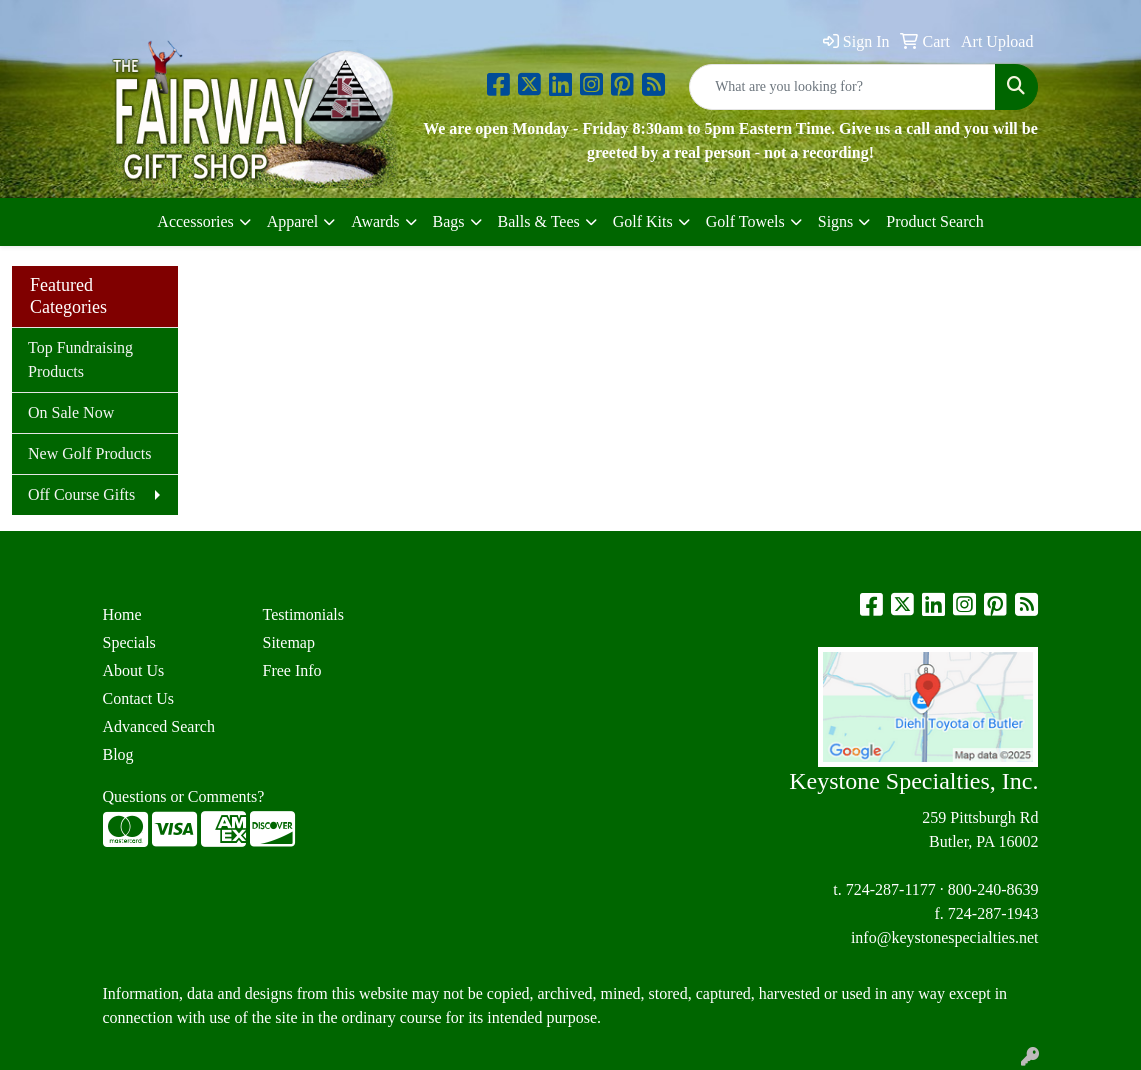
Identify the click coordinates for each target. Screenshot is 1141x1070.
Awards (375, 221)
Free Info (291, 670)
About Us (134, 670)
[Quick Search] (842, 87)
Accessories (195, 221)
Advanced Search (159, 726)
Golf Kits (643, 221)
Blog (118, 754)
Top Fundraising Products (80, 359)
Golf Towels (745, 221)
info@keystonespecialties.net (945, 937)
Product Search (934, 221)
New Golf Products (90, 453)
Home (122, 614)
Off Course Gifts (81, 494)
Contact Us (139, 698)
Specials (129, 642)
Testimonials (303, 614)
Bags (449, 221)
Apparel (293, 221)
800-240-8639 (993, 889)
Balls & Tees (539, 221)
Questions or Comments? (184, 796)
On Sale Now (71, 412)
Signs (836, 221)
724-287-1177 (891, 889)
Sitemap (288, 642)
